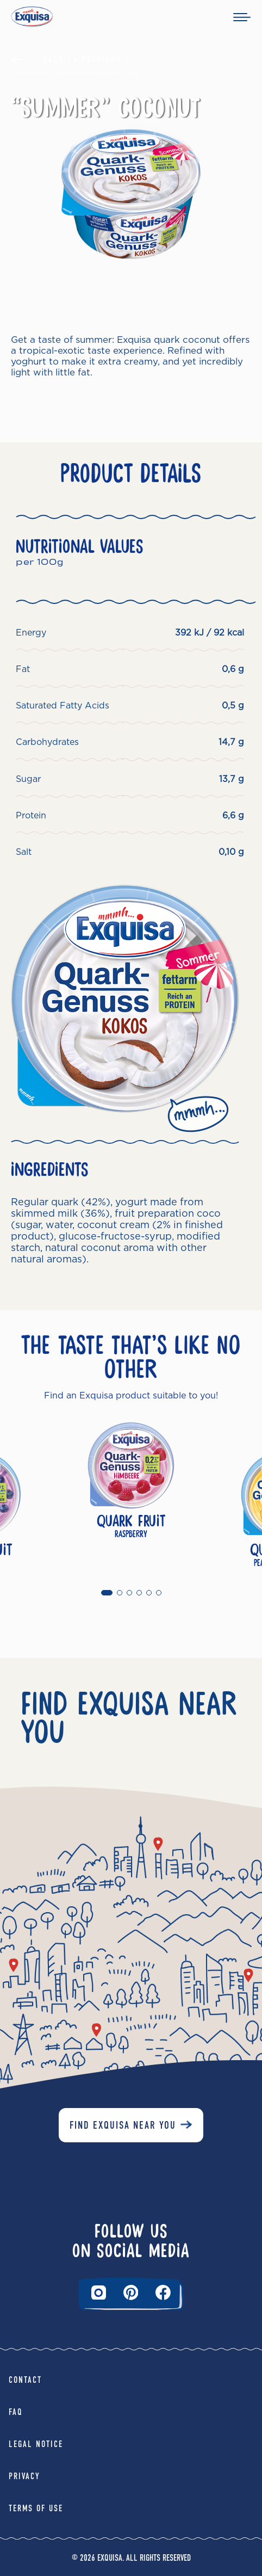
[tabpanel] (131, 1495)
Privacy (24, 2476)
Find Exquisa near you (123, 2125)
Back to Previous (82, 59)
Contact (25, 2380)
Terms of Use (36, 2508)
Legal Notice (36, 2444)
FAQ (16, 2412)
